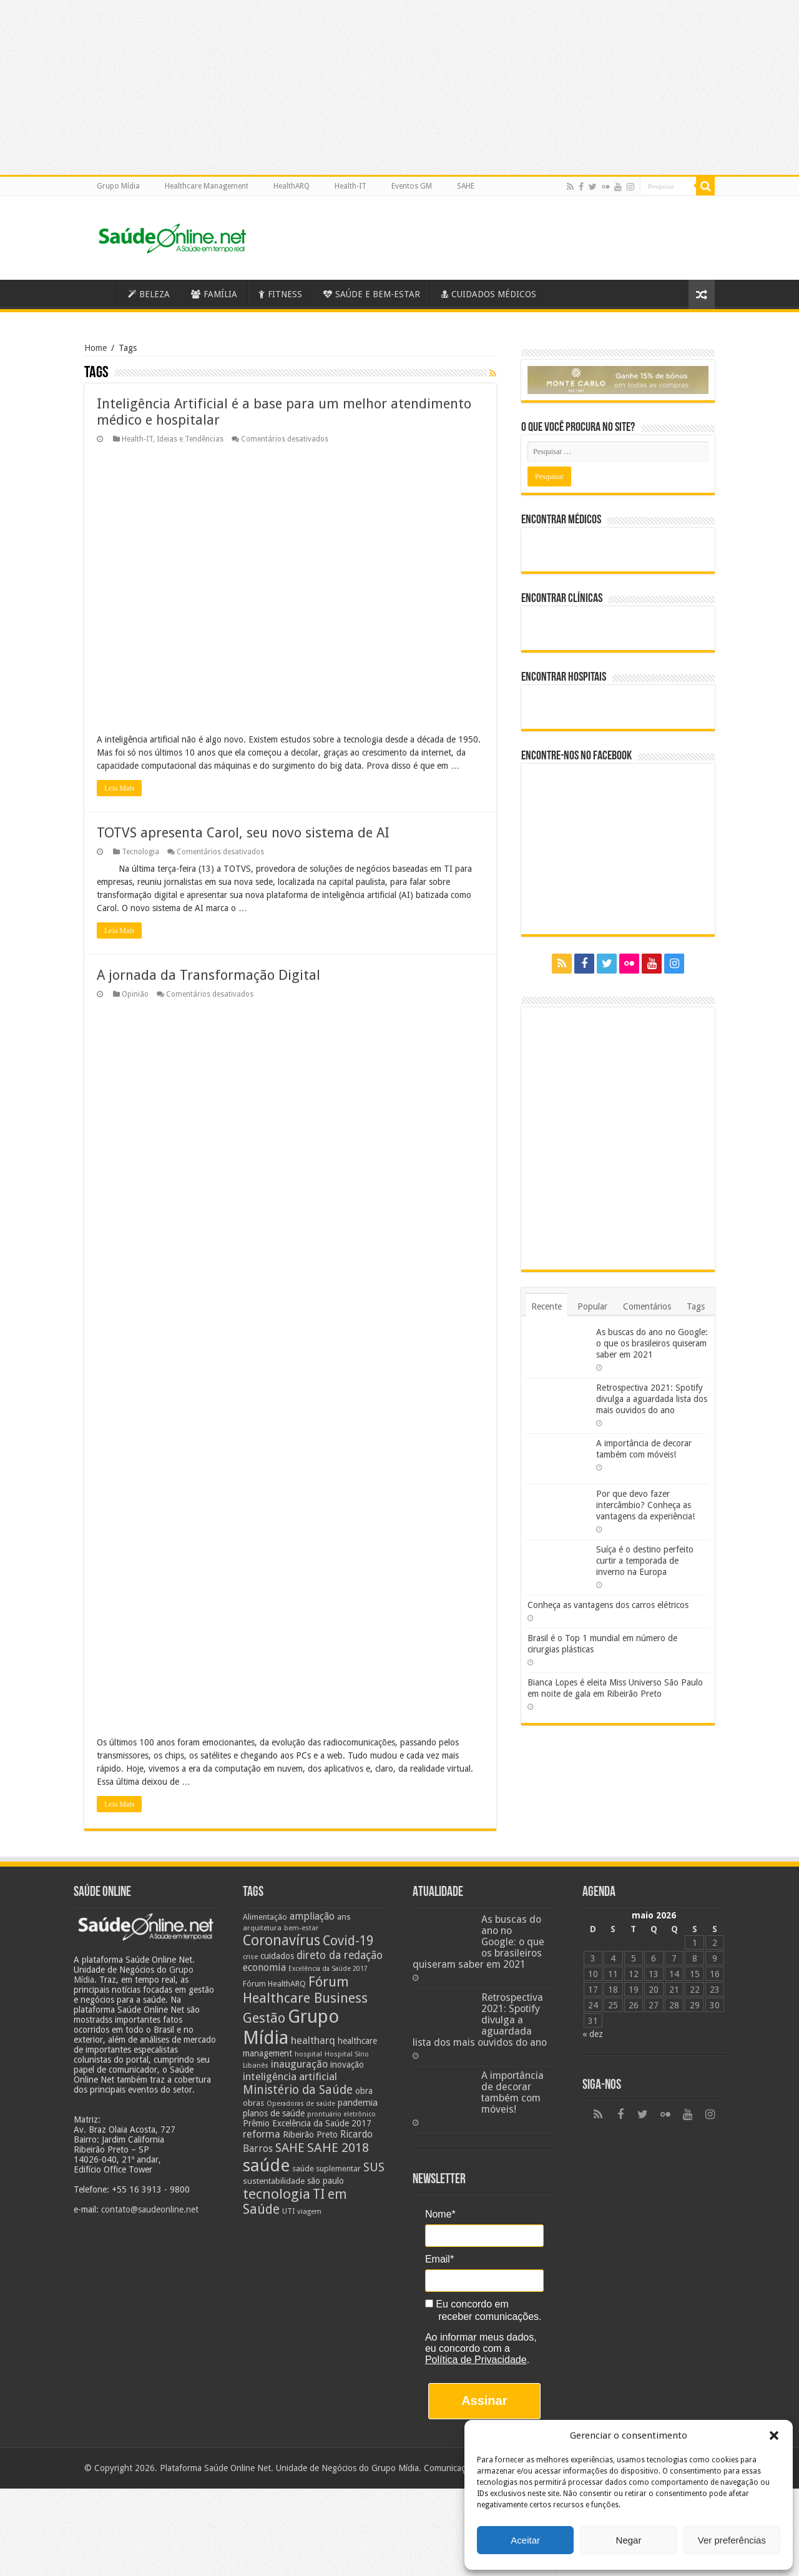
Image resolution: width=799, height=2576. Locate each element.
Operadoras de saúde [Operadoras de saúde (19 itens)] (301, 2014)
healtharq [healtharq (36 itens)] (313, 1951)
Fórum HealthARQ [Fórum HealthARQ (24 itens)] (274, 1894)
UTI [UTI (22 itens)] (288, 2122)
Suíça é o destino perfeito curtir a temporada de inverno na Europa (645, 1560)
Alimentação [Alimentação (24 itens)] (265, 1827)
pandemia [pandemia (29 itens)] (358, 2013)
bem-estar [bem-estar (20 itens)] (301, 1839)
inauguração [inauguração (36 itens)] (299, 1975)
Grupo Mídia (118, 186)
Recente (546, 1306)
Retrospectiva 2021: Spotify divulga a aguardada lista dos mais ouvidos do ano (651, 1399)
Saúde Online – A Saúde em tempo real (100, 293)
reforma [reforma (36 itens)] (261, 2045)
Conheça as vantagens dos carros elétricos (608, 1605)
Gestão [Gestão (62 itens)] (264, 1929)
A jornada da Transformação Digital (208, 975)
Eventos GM (411, 186)
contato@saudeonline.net (150, 2121)
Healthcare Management (206, 186)
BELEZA (149, 294)
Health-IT (350, 186)
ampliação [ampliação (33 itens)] (312, 1827)
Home (95, 348)
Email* (439, 2170)
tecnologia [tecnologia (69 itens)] (276, 2104)
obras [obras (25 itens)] (253, 2013)
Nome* (440, 2125)
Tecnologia (140, 851)
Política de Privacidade (476, 2270)
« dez (592, 1945)
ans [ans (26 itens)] (344, 1827)
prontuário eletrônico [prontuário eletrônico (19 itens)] (341, 2025)
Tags (696, 1306)
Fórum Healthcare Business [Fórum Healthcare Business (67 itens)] (305, 1900)
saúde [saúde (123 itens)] (266, 2076)
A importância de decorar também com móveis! (512, 2003)
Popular (592, 1306)
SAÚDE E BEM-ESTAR (371, 294)
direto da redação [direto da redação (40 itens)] (340, 1866)
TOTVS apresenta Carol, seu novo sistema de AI (243, 833)
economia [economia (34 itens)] (264, 1878)
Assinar (484, 2312)
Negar (629, 2540)
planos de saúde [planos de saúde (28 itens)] (274, 2024)
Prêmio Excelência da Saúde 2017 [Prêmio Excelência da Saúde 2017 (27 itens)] (307, 2034)
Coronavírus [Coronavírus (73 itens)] (281, 1851)
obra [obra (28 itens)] (364, 2001)
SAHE (465, 186)
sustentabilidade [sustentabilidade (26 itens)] (274, 2091)
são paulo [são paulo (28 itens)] (325, 2091)
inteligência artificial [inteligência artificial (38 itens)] (290, 1987)
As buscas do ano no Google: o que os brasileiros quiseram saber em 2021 (652, 1343)
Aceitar (525, 2540)
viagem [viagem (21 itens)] (309, 2122)
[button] (774, 2435)
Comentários (647, 1306)
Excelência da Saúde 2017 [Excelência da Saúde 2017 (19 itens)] (328, 1879)
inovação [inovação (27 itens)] (347, 1975)
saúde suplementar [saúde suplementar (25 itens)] (326, 2079)
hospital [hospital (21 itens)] (308, 1964)
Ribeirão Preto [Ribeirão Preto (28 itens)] (310, 2045)
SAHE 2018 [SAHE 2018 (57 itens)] (338, 2058)
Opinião (135, 994)
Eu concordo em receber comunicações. (483, 2221)
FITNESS (280, 294)
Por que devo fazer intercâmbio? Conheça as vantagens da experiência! (645, 1505)
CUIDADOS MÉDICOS (488, 294)
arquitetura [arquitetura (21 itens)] (262, 1838)
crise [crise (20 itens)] (250, 1867)
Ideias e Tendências (190, 439)
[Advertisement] (399, 2486)
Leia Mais (119, 788)
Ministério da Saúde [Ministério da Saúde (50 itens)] (298, 2000)
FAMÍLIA (214, 294)
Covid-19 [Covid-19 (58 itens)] (348, 1851)
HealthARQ (291, 186)
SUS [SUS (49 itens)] (374, 2078)
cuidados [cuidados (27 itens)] (277, 1867)
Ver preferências (732, 2540)
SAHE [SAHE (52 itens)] (290, 2058)
